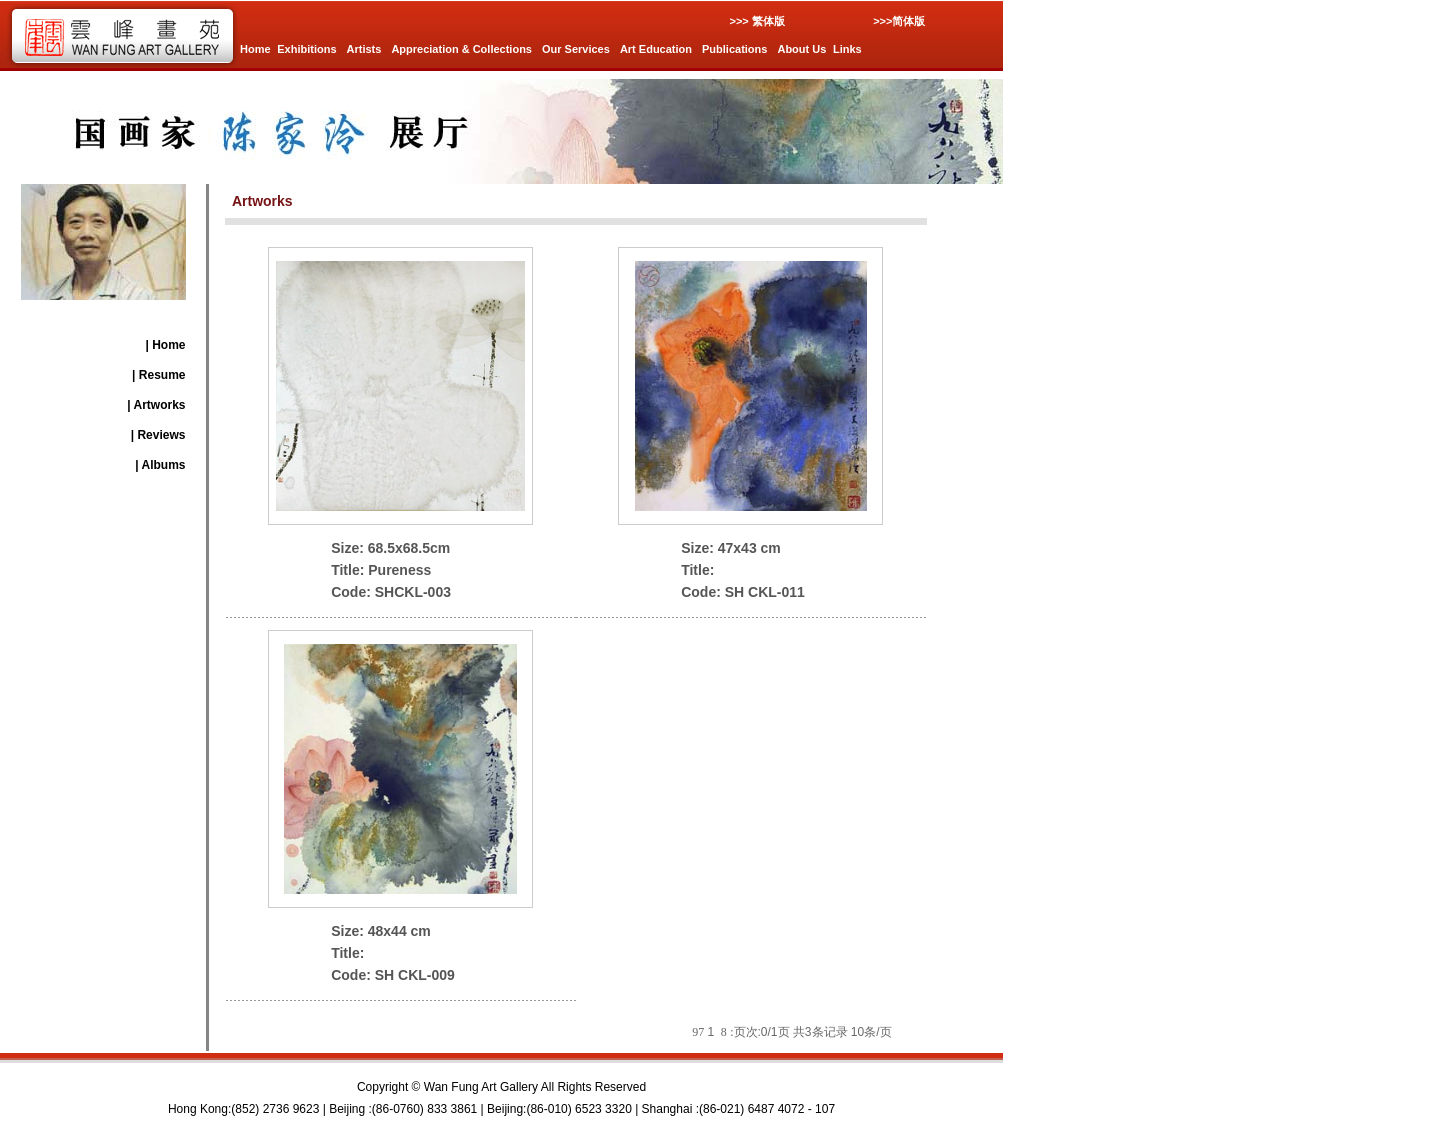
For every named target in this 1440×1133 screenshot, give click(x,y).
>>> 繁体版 (756, 21)
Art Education (656, 49)
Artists (364, 49)
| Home (165, 345)
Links (847, 49)
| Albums (160, 465)
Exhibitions (306, 49)
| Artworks (156, 405)
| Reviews (158, 435)
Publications (734, 49)
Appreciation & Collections (461, 49)
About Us (801, 49)
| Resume (158, 375)
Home (255, 49)
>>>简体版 (899, 21)
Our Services (576, 49)
